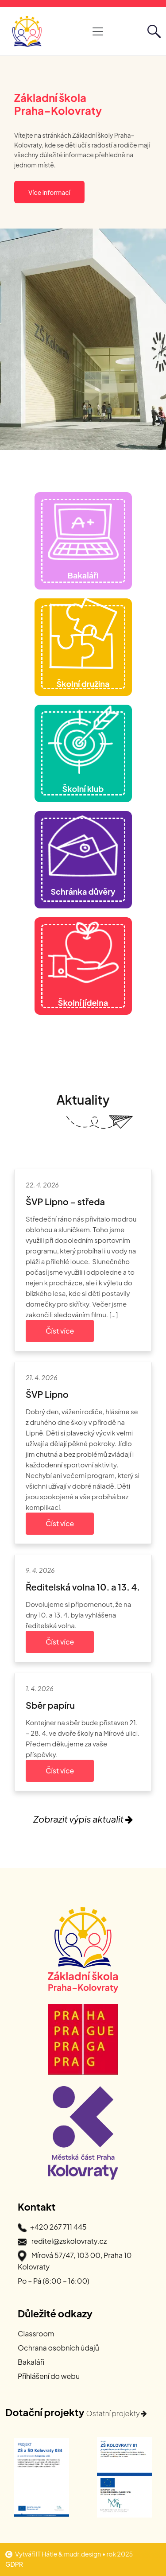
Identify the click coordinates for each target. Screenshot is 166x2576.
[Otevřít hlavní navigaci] (98, 31)
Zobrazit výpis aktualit (82, 1818)
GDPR (14, 2564)
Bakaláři (31, 2362)
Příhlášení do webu (49, 2376)
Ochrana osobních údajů (58, 2347)
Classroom (36, 2333)
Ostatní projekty (116, 2413)
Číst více (60, 1330)
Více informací (49, 192)
